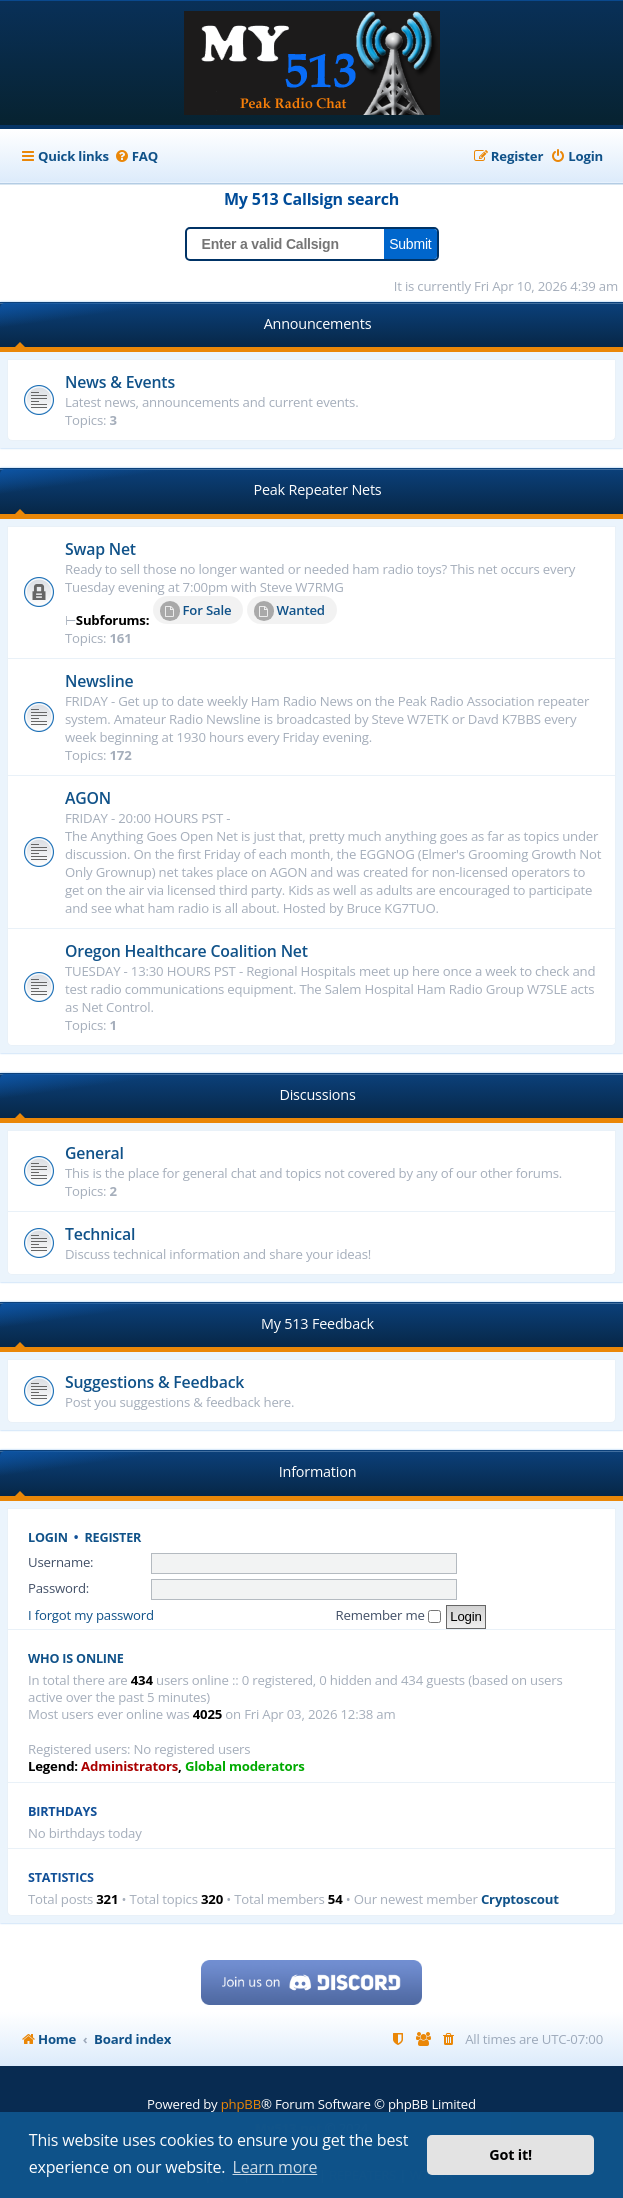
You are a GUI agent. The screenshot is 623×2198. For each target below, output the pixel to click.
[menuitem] (136, 156)
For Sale (196, 611)
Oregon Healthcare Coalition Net (186, 951)
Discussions (317, 1094)
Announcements (318, 323)
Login (48, 1537)
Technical (100, 1234)
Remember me (388, 1615)
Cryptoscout (520, 1899)
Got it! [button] (510, 2154)
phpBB (241, 2104)
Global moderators (245, 1766)
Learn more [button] (275, 2167)
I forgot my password (91, 1615)
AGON (88, 798)
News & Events (120, 382)
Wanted (289, 611)
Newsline (99, 681)
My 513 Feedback (317, 1323)
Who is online (76, 1658)
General (94, 1153)
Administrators (129, 1766)
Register (113, 1537)
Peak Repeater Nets (317, 489)
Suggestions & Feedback (154, 1382)
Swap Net (100, 549)
